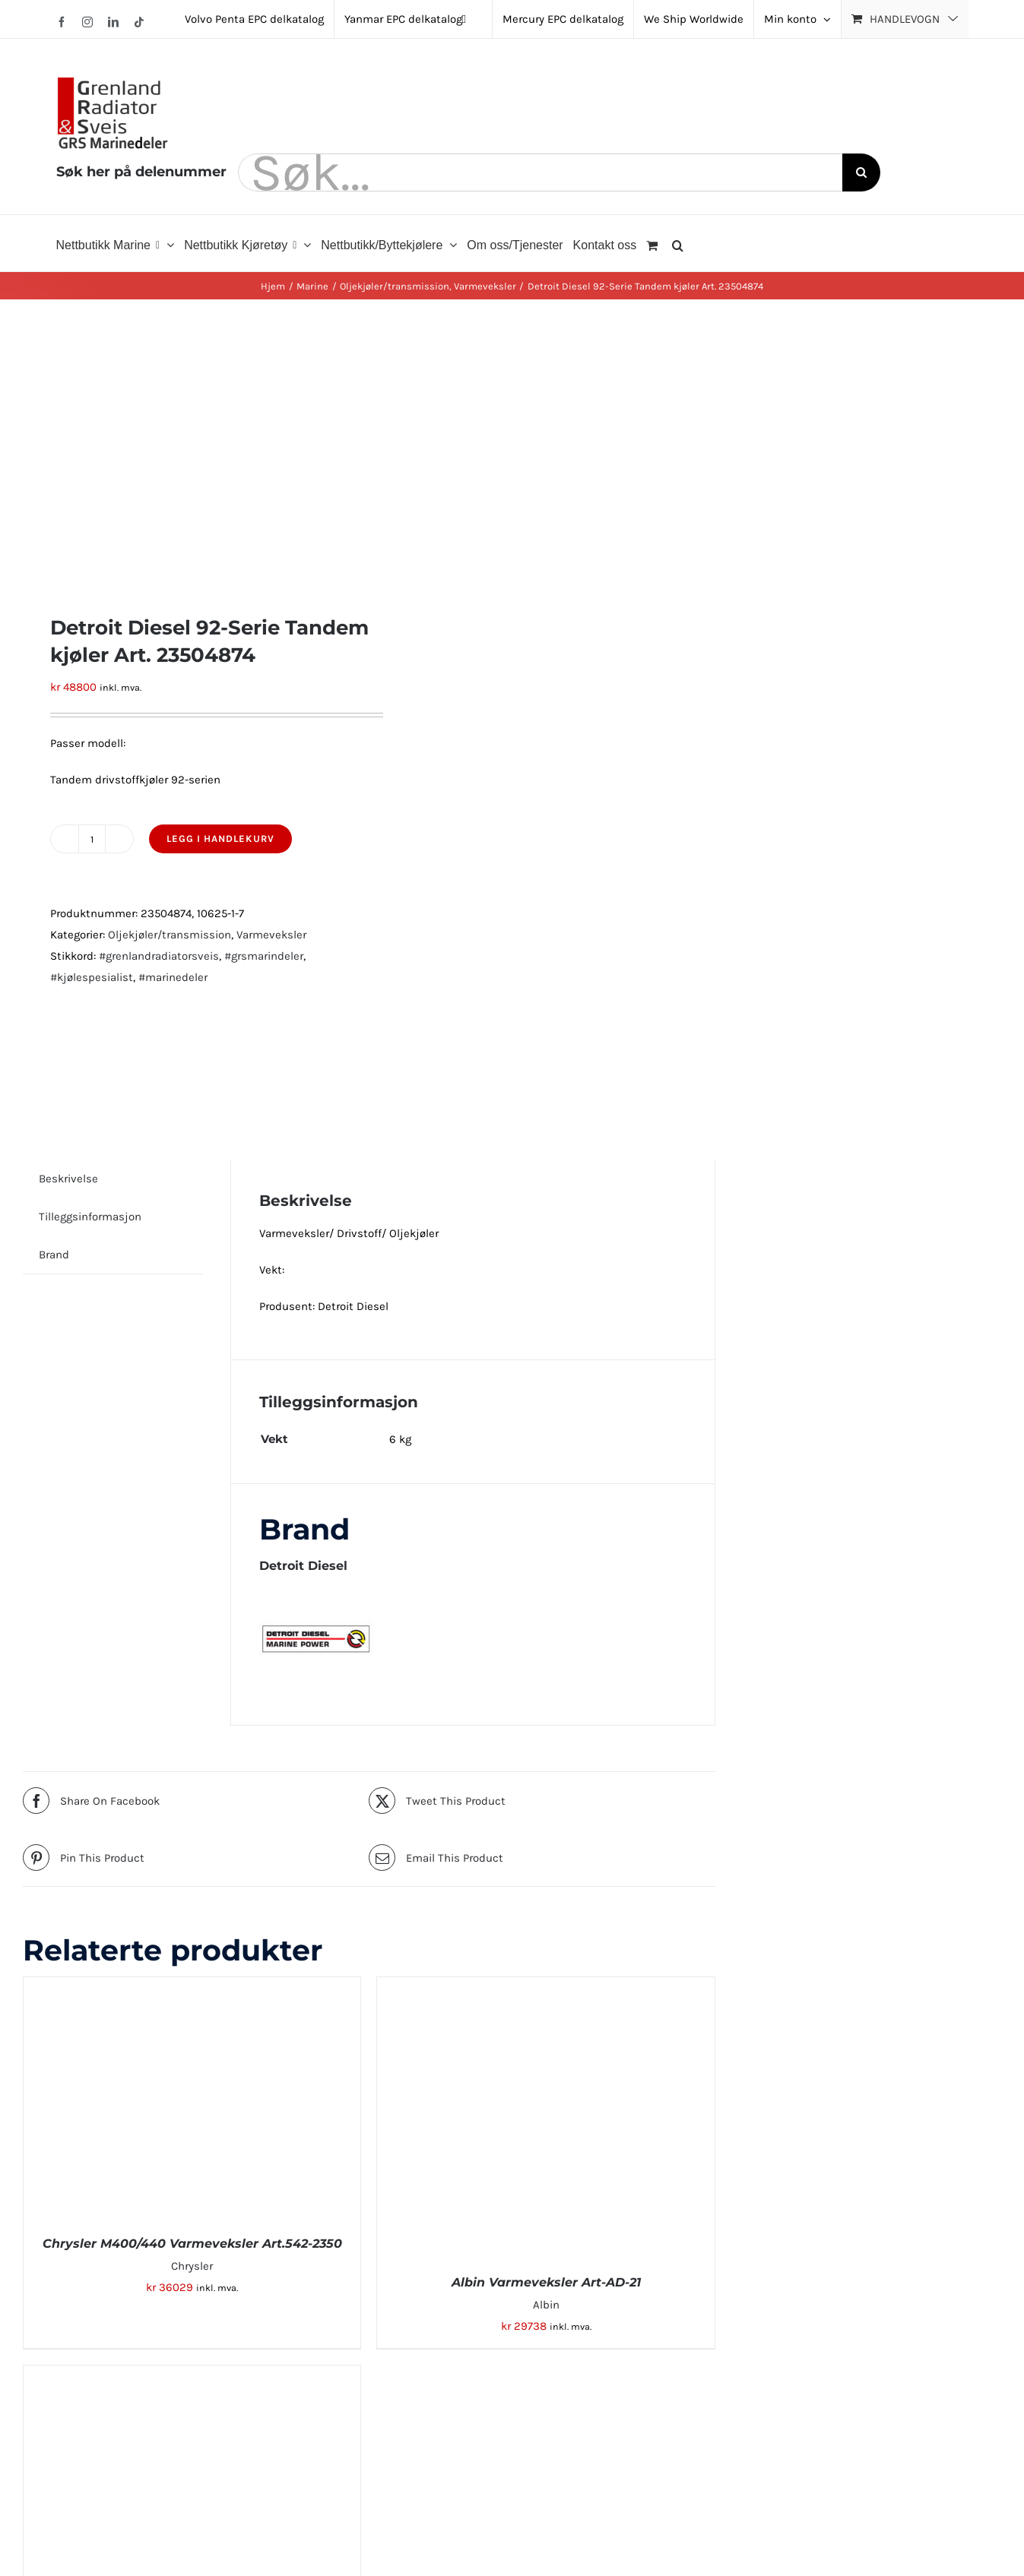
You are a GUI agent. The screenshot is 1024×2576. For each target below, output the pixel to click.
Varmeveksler (271, 934)
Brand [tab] (54, 1254)
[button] (677, 243)
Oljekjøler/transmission (169, 934)
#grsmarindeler (263, 956)
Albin (546, 2305)
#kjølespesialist (91, 977)
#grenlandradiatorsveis (159, 956)
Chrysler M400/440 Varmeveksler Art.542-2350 (192, 2243)
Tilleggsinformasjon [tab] (90, 1216)
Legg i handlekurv (220, 838)
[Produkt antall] (92, 839)
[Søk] (861, 172)
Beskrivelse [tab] (68, 1178)
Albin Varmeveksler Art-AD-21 (546, 2282)
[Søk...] (540, 172)
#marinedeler (173, 977)
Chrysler (192, 2266)
